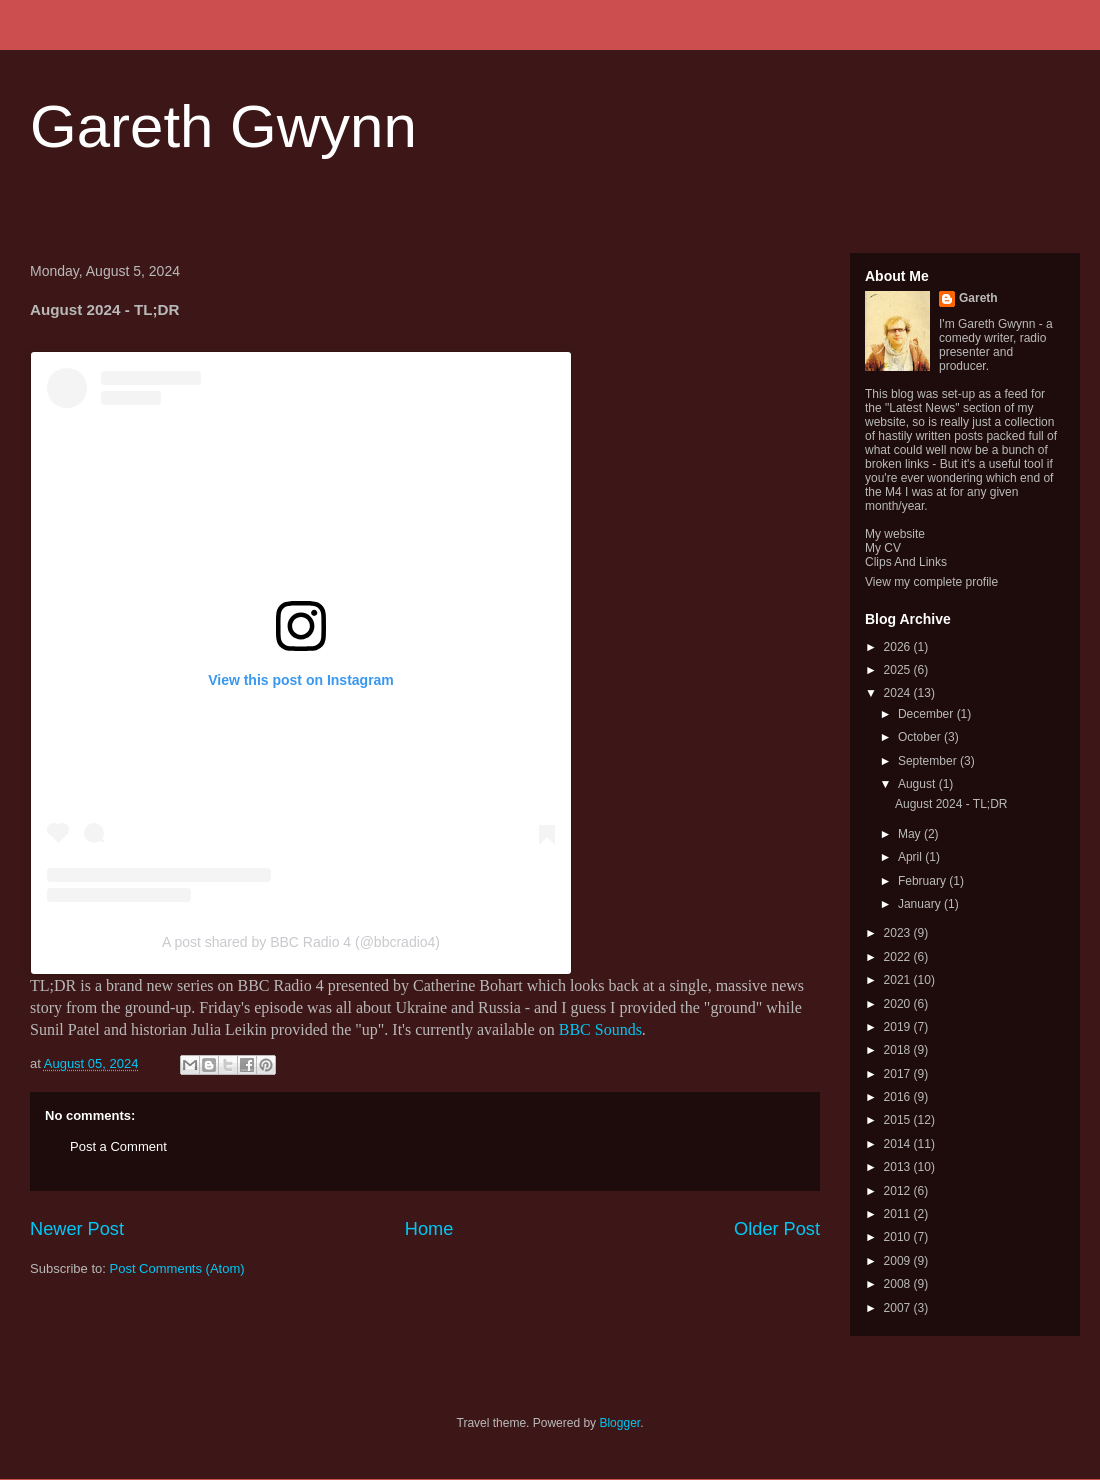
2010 (899, 1237)
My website (895, 534)
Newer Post (77, 1229)
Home (429, 1229)
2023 (899, 933)
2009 (899, 1261)
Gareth (978, 298)
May (911, 834)
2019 (899, 1027)
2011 (899, 1214)
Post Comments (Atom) (177, 1268)
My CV (883, 548)
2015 (899, 1120)
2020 (899, 1004)
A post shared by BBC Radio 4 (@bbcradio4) (301, 942)
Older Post (777, 1229)
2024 (899, 693)
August (918, 784)
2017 (899, 1074)
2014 (899, 1144)
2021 (899, 980)
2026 (899, 647)
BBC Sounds (600, 1029)
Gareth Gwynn (223, 126)
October (921, 737)
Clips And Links (906, 562)
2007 (899, 1308)
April (911, 857)
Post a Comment (118, 1146)
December (927, 714)
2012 (899, 1191)
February (923, 881)
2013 (899, 1167)
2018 (899, 1050)
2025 (899, 670)
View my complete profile (931, 582)
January (921, 904)
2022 (899, 957)
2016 (899, 1097)
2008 (899, 1284)
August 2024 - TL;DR (951, 804)
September (929, 761)
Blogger (619, 1423)
